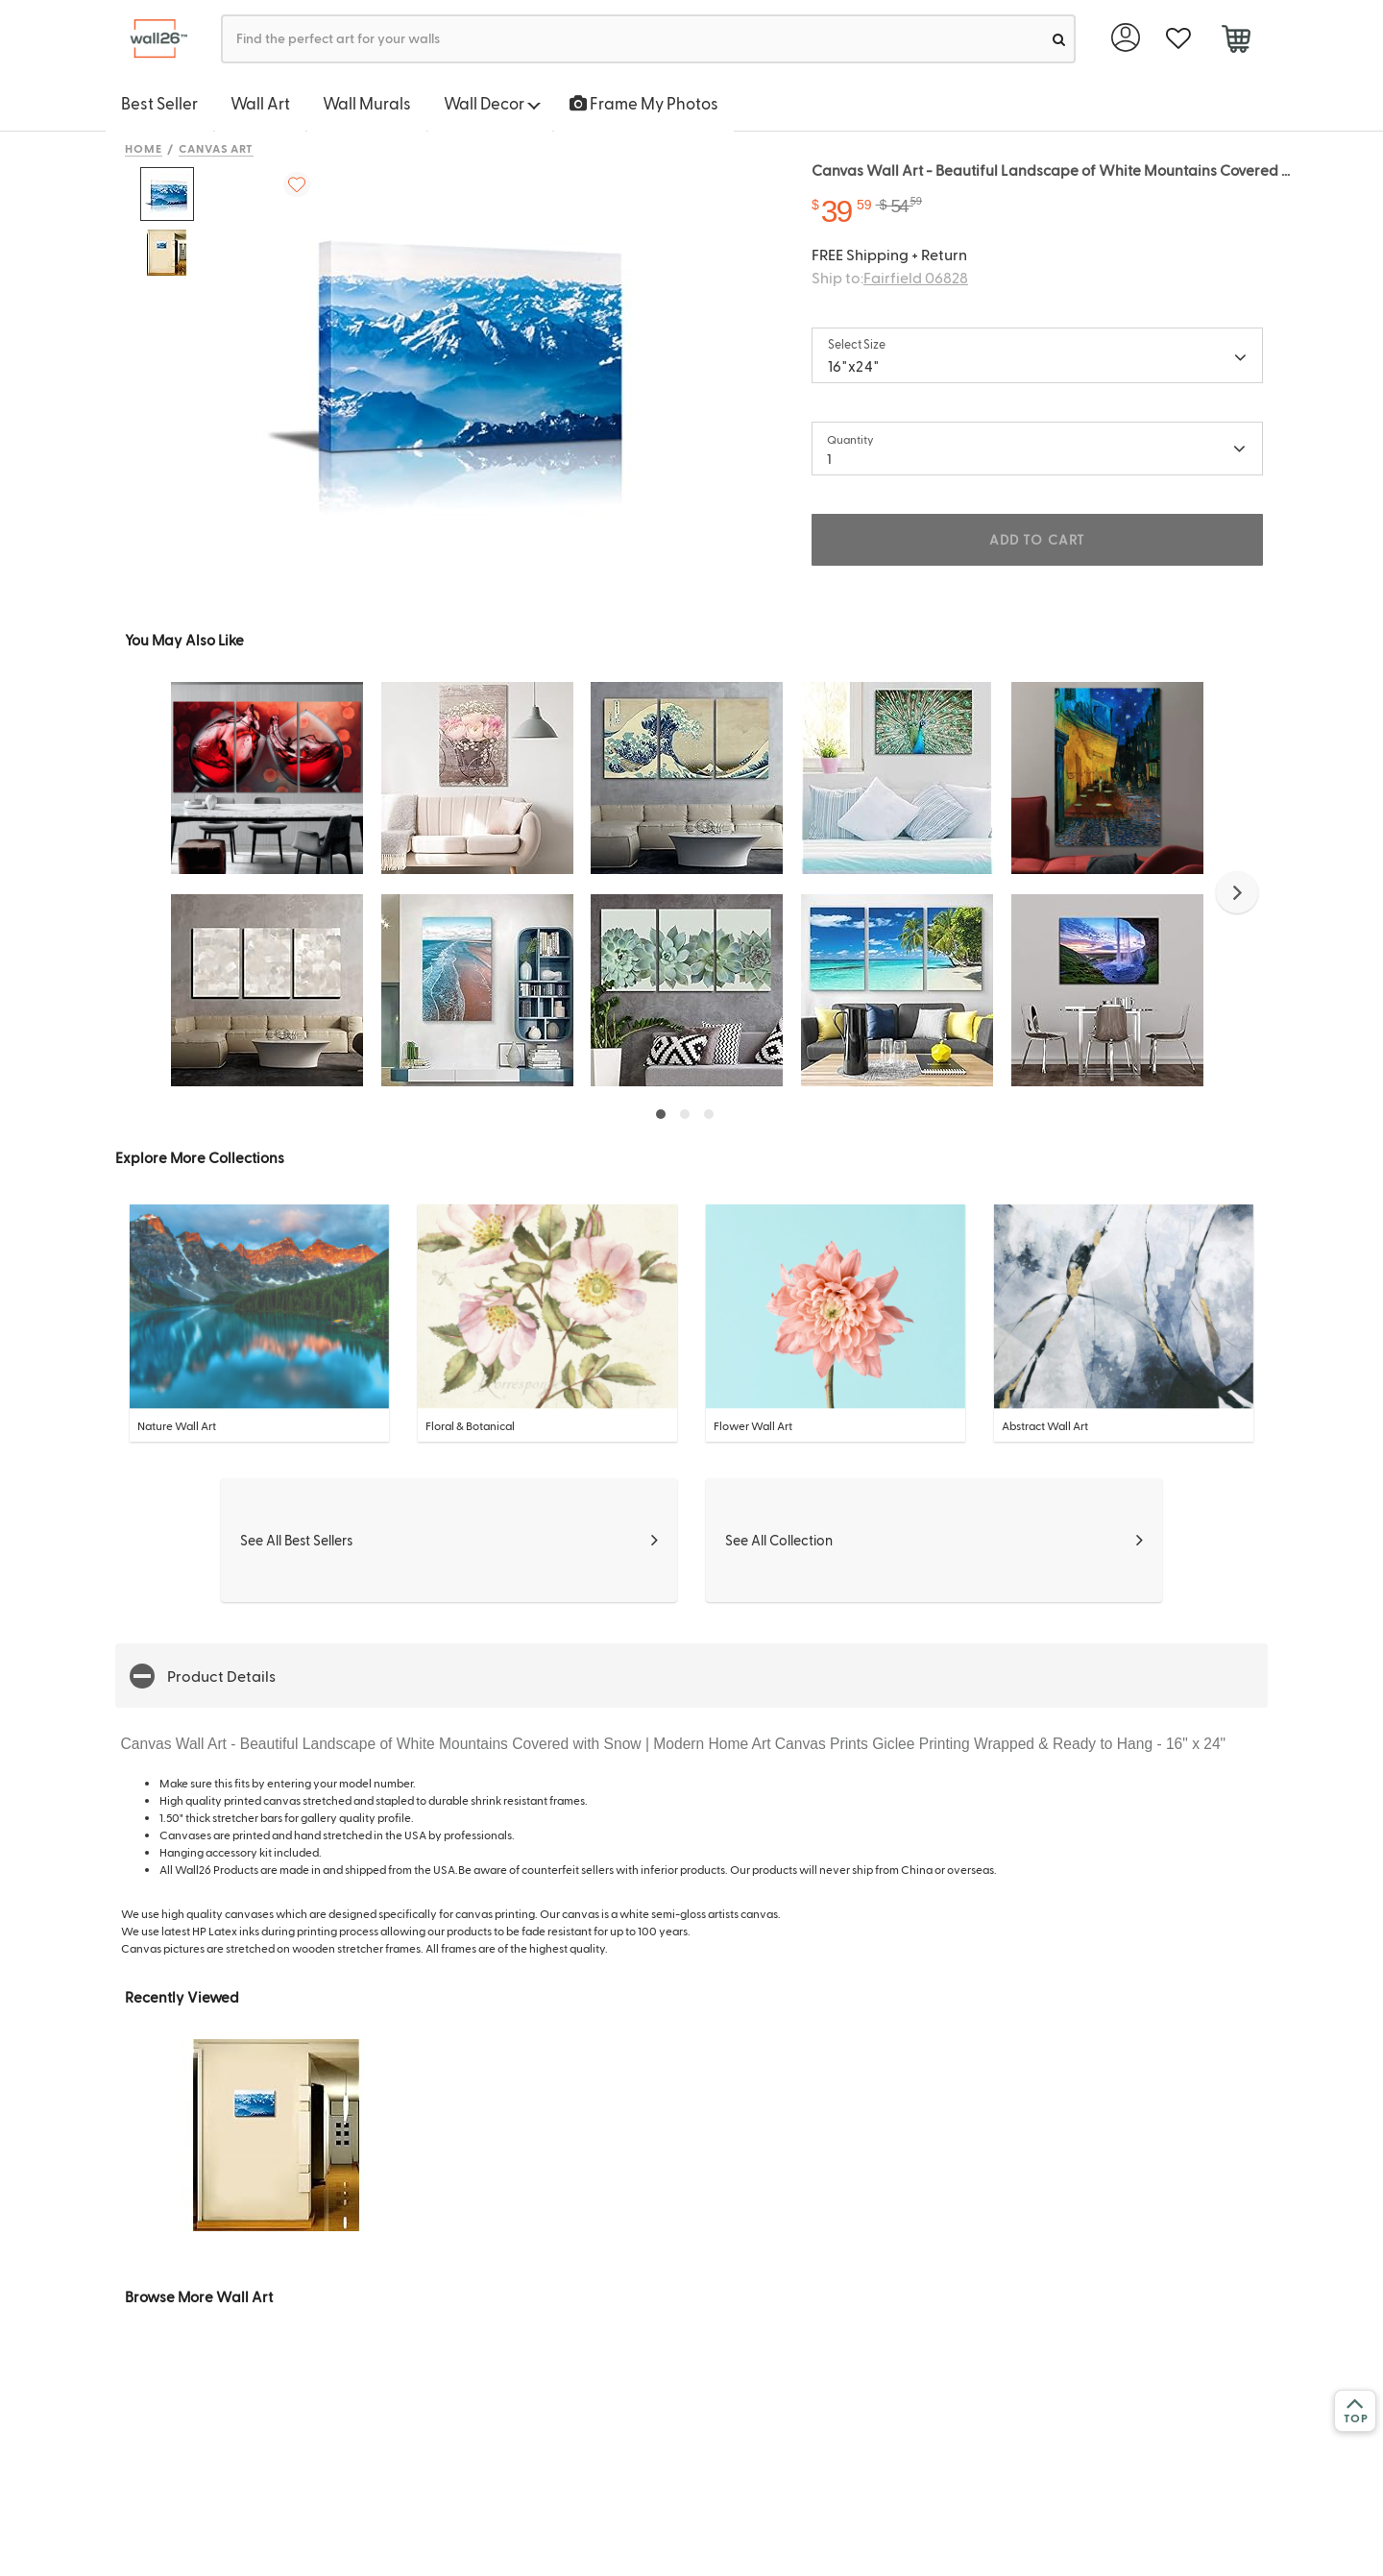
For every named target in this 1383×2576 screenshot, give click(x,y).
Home (143, 148)
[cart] (1235, 41)
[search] (1059, 38)
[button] (1237, 892)
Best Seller (159, 102)
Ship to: (890, 277)
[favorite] (1177, 39)
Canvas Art (217, 148)
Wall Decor (492, 102)
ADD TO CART (1037, 539)
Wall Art (260, 102)
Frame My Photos (644, 102)
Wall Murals (367, 102)
